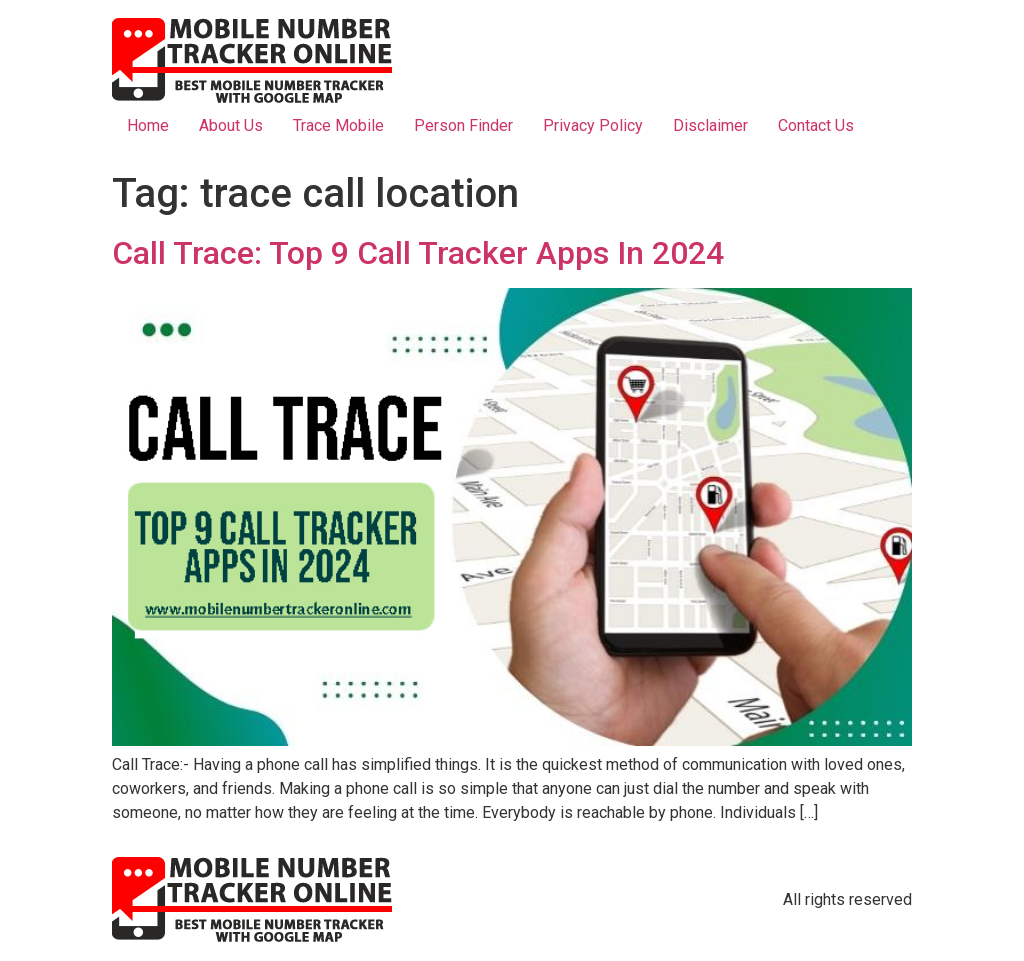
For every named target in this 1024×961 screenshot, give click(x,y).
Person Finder (463, 125)
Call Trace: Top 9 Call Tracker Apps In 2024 (418, 253)
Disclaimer (710, 125)
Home (148, 125)
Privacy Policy (593, 125)
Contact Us (816, 125)
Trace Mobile (338, 125)
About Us (231, 125)
